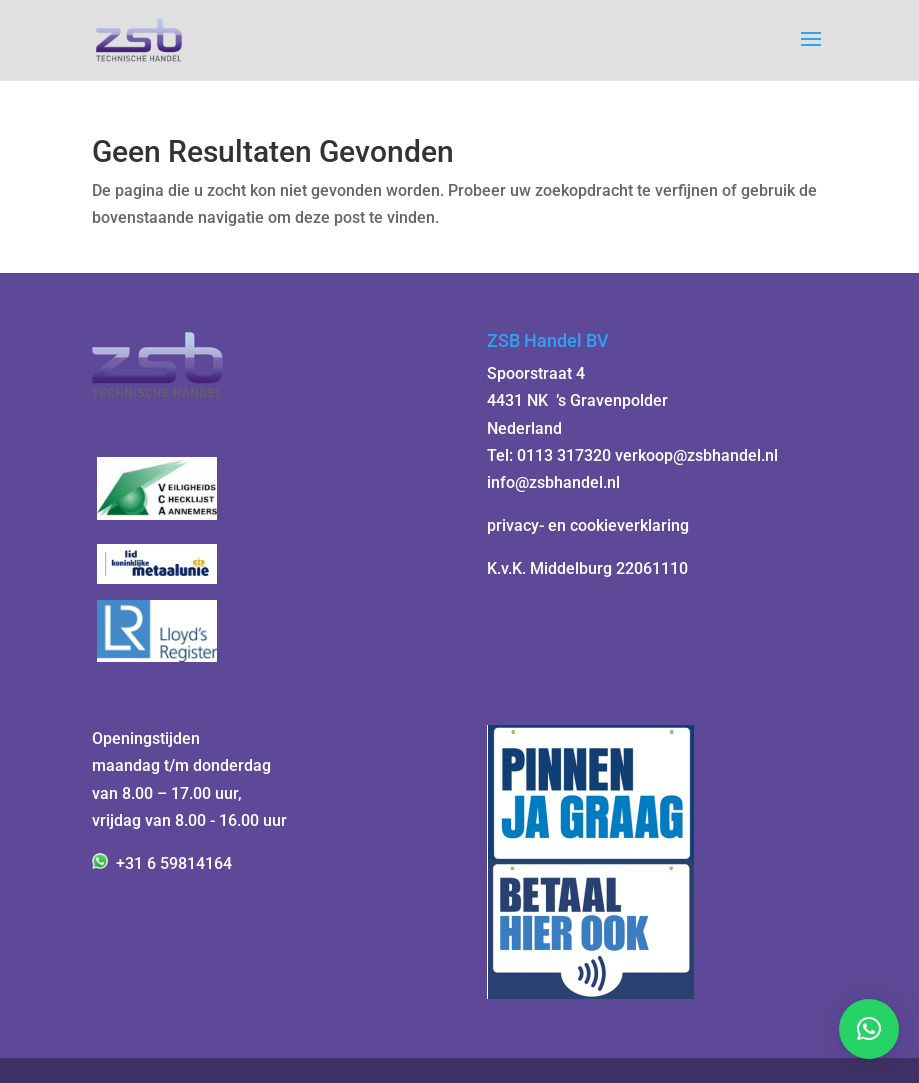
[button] (869, 1029)
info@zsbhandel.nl (553, 482)
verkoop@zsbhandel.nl (696, 455)
